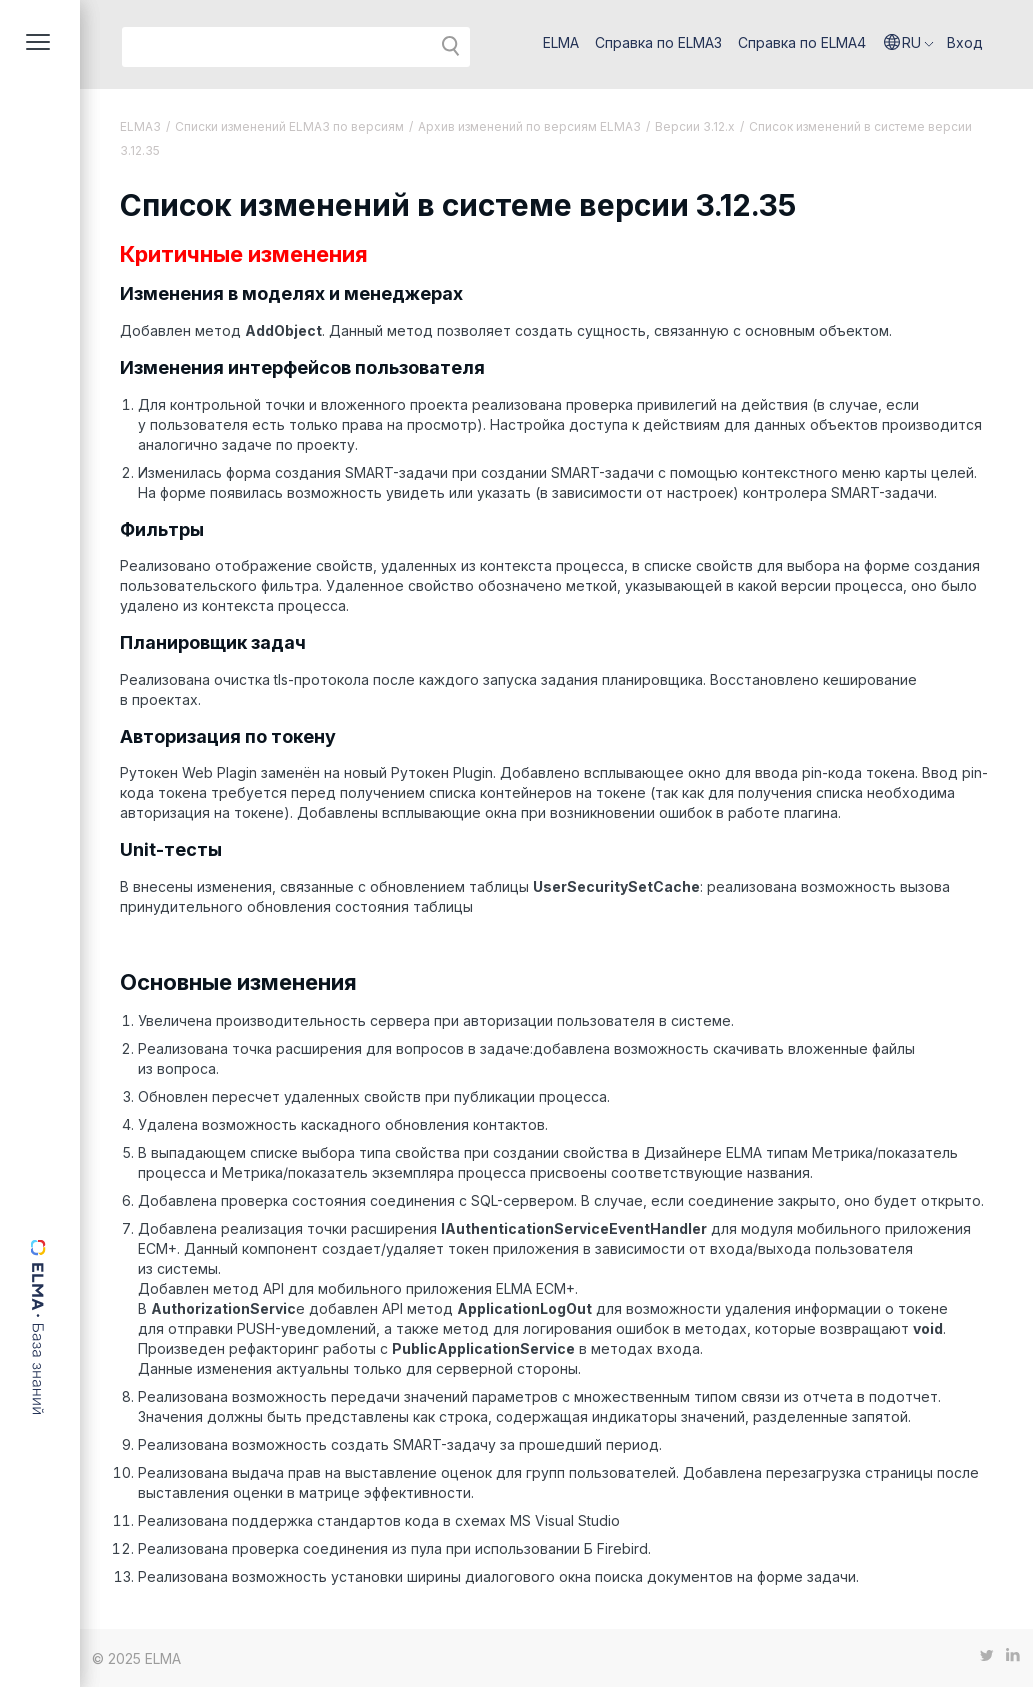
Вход (965, 42)
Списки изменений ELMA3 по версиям (289, 126)
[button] (909, 43)
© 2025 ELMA (136, 1658)
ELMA (561, 42)
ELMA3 (140, 126)
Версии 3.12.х (695, 126)
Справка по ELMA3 (658, 42)
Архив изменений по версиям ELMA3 (529, 126)
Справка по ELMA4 (802, 42)
